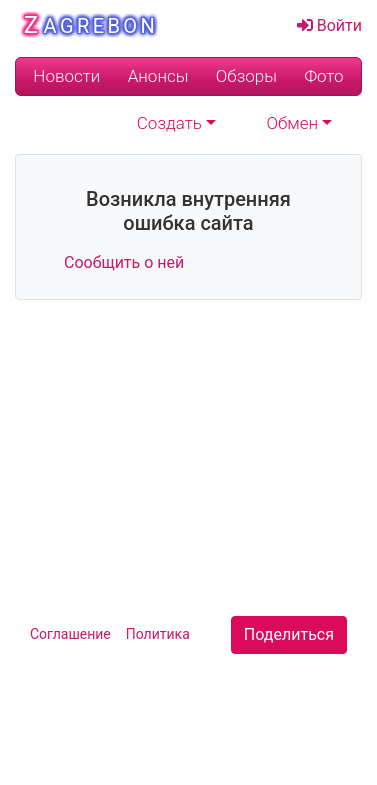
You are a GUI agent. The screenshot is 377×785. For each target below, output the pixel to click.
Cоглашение (70, 634)
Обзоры (246, 76)
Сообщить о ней (124, 262)
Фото (323, 76)
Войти (329, 25)
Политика (158, 634)
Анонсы (158, 76)
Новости (66, 76)
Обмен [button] (293, 123)
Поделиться (289, 634)
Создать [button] (169, 123)
